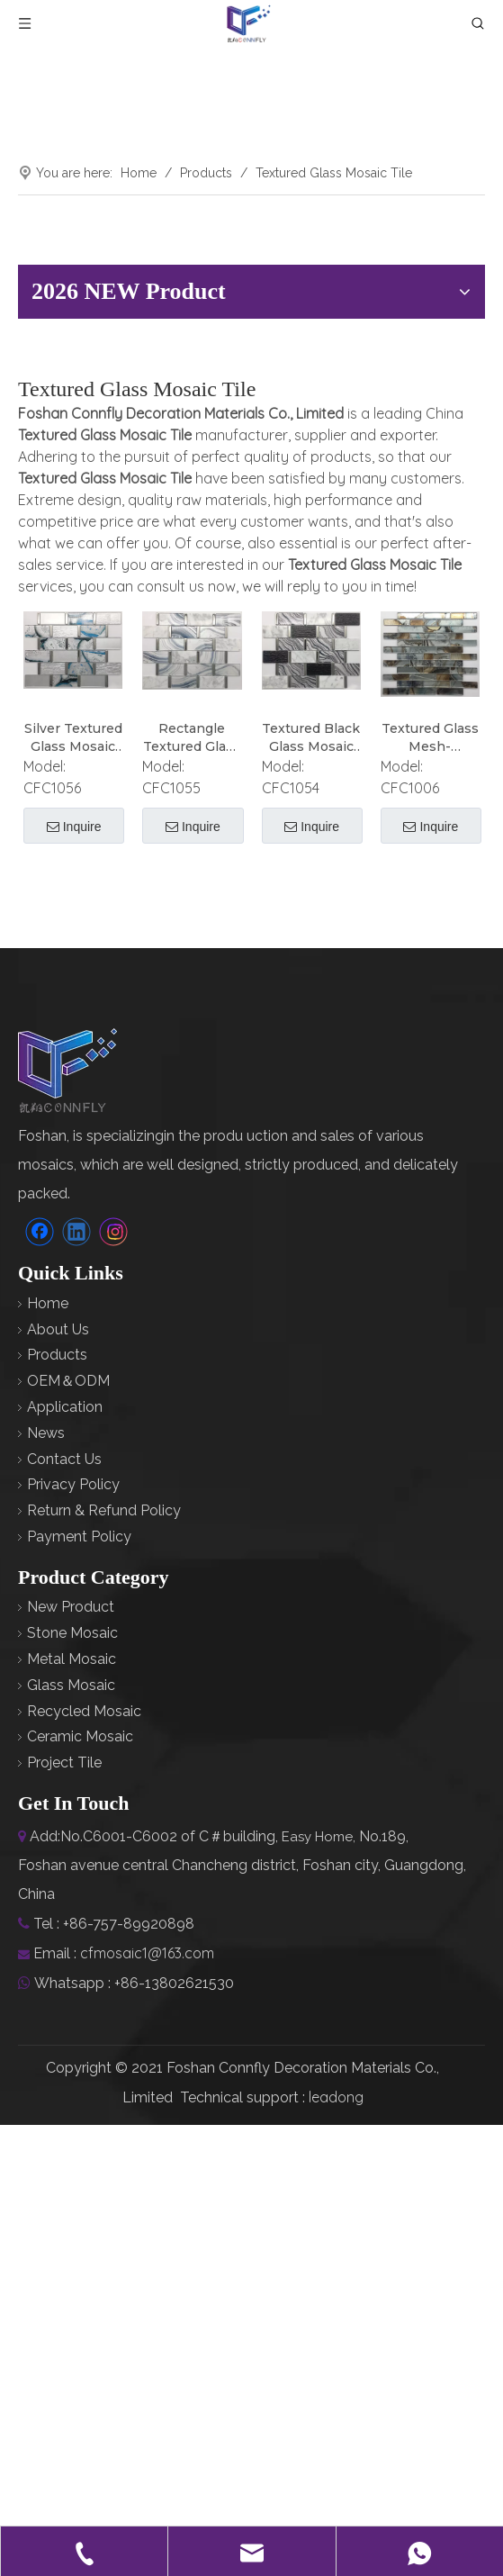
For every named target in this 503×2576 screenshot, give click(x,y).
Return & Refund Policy (104, 1510)
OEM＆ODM (68, 1380)
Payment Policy (79, 1536)
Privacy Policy (73, 1484)
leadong (336, 2097)
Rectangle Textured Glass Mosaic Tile (191, 737)
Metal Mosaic (71, 1659)
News (46, 1433)
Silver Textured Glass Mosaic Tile (73, 737)
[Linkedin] (76, 1231)
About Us (58, 1329)
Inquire (74, 827)
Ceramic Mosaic (80, 1736)
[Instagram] (113, 1231)
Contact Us (64, 1459)
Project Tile (64, 1762)
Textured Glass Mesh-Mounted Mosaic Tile (430, 737)
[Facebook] (39, 1231)
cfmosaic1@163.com (147, 1953)
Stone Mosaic (72, 1632)
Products (57, 1354)
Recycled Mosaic (84, 1711)
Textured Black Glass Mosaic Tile (311, 737)
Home (47, 1303)
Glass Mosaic (71, 1685)
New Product (70, 1606)
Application (65, 1406)
